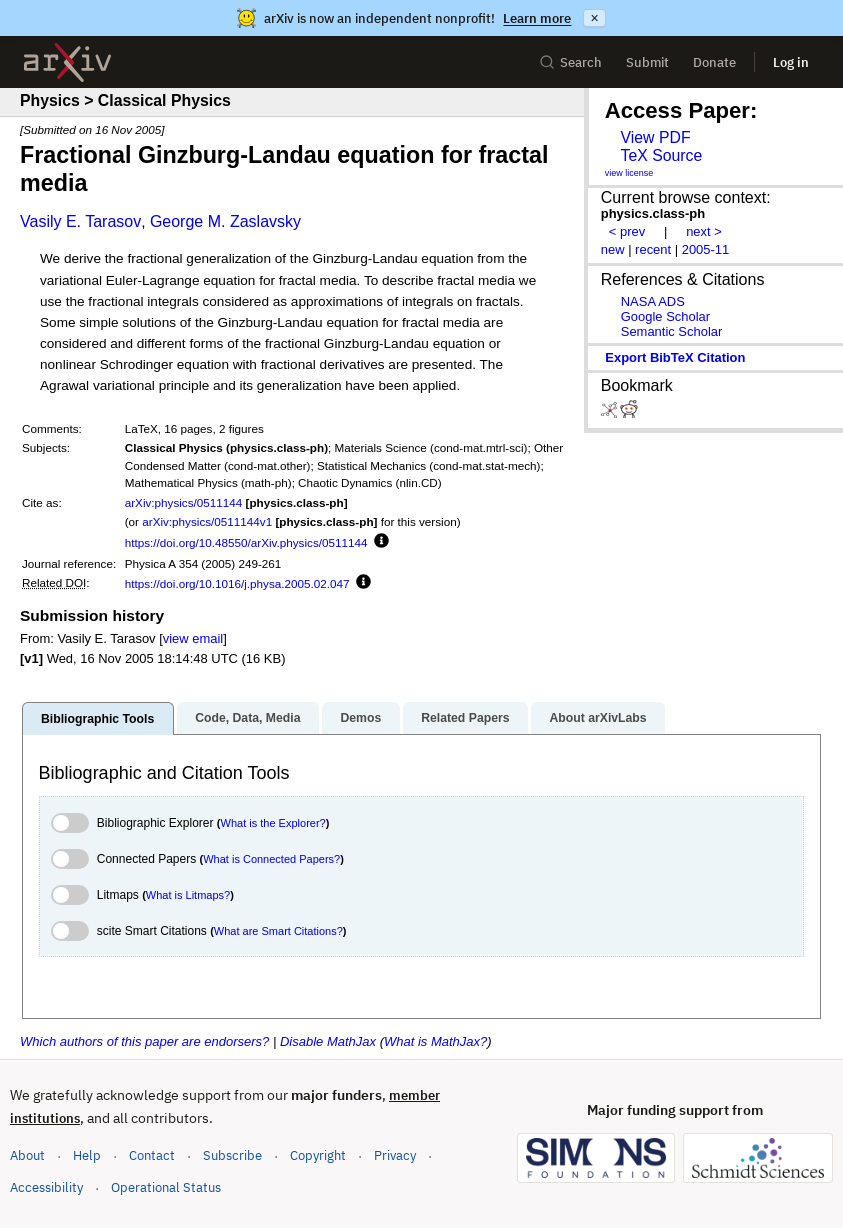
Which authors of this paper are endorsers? (144, 1041)
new (613, 249)
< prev (627, 231)
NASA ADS (653, 301)
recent (653, 249)
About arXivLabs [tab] (597, 718)
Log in (791, 62)
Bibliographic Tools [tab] (97, 719)
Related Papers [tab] (465, 718)
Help (87, 1155)
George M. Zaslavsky (225, 221)
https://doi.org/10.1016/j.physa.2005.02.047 (237, 583)
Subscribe (232, 1155)
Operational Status (166, 1186)
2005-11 (706, 249)
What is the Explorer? (273, 823)
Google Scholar (665, 316)
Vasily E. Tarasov (80, 221)
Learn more (537, 18)
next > (704, 231)
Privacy (395, 1155)
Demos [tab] (360, 718)
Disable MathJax (328, 1041)
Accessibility (46, 1187)
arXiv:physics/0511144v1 (207, 521)
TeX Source (661, 155)
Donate (714, 62)
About (27, 1155)
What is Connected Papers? (271, 859)
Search (570, 62)
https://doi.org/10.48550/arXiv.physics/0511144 (246, 542)
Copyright (318, 1155)
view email (193, 638)
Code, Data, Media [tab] (247, 718)
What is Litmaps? (188, 895)
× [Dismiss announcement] (594, 18)
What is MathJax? (435, 1041)
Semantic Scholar (672, 331)
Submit (647, 62)
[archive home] (67, 62)
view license (629, 173)
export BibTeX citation (675, 357)
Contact (152, 1155)
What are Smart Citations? (278, 931)
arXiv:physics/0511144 (184, 502)
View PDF (655, 137)
